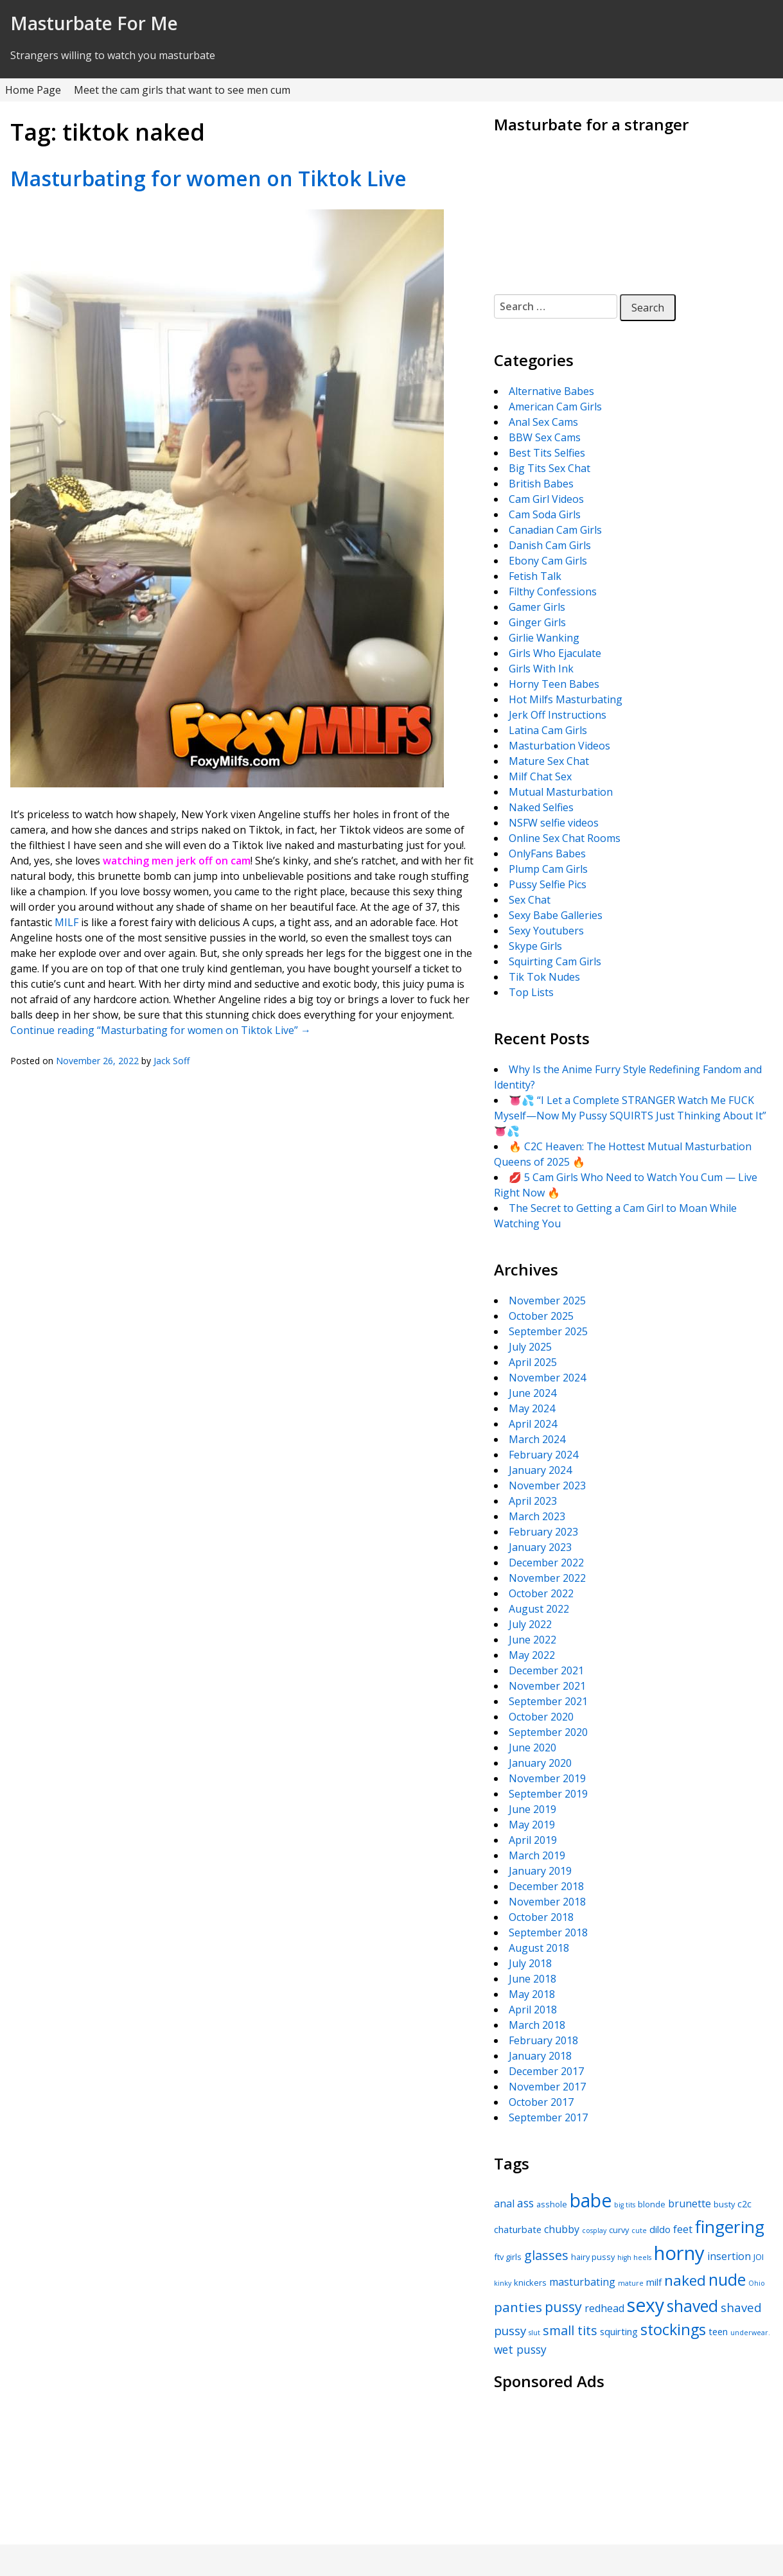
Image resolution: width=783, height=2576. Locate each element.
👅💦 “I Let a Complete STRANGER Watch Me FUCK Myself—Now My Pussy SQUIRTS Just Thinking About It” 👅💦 (630, 1115)
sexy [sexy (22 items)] (645, 2305)
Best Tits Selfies (547, 453)
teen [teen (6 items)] (718, 2331)
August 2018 (539, 1948)
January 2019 (540, 1871)
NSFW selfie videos (554, 823)
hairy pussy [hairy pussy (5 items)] (593, 2257)
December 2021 (546, 1670)
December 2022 (546, 1562)
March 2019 (537, 1855)
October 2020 (541, 1717)
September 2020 (548, 1732)
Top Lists (531, 992)
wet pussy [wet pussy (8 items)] (520, 2349)
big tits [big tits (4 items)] (624, 2204)
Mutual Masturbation (561, 792)
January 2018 (540, 2056)
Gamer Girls (537, 607)
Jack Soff (171, 1061)
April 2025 (533, 1362)
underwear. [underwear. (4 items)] (750, 2332)
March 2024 (537, 1439)
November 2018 (547, 1902)
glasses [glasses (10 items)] (546, 2255)
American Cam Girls (555, 406)
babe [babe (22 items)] (590, 2200)
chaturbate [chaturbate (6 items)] (517, 2229)
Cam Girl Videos (546, 499)
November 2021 (547, 1686)
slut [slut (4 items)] (534, 2332)
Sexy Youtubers (546, 931)
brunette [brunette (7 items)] (689, 2203)
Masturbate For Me (94, 23)
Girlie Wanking (544, 638)
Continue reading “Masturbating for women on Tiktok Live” (160, 1030)
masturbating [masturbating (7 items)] (582, 2282)
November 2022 (547, 1578)
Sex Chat (529, 900)
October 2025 (541, 1316)
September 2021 (548, 1701)
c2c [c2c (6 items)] (744, 2203)
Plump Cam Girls (548, 869)
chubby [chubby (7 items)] (561, 2229)
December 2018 (546, 1886)
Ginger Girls (537, 622)
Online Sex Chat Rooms (564, 838)
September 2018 (548, 1932)
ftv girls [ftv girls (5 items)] (508, 2257)
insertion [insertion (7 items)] (729, 2256)
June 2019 (532, 1809)
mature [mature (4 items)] (631, 2283)
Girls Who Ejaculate (555, 653)
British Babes (541, 484)
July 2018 (530, 1963)
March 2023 (537, 1516)
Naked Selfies (541, 807)
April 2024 (533, 1424)
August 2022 (539, 1609)
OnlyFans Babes (547, 853)
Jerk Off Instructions (557, 715)
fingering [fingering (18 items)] (729, 2226)
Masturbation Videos (559, 746)
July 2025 (530, 1347)
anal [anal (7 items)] (504, 2203)
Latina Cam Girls (548, 730)
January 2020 (540, 1763)
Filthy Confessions (553, 591)
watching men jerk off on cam (177, 861)
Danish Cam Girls (550, 545)
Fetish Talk (535, 576)
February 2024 (543, 1455)
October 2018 (541, 1917)
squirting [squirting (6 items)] (619, 2331)
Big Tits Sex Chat (549, 468)
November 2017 (547, 2087)
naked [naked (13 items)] (685, 2280)
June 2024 (532, 1393)
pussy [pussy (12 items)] (563, 2306)
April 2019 (533, 1840)
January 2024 (540, 1470)
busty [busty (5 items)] (724, 2204)
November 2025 (547, 1300)
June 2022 (532, 1640)
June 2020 (532, 1747)
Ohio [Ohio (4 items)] (756, 2283)
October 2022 (541, 1593)
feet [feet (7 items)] (682, 2229)
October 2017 (541, 2102)
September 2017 (548, 2117)
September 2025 (548, 1331)
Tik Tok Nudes (544, 977)
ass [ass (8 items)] (525, 2203)
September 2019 (548, 1794)
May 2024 (532, 1408)
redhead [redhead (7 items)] (604, 2308)
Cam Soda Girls (545, 514)
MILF (66, 922)
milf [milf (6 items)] (654, 2281)
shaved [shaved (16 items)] (692, 2306)
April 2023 (533, 1501)
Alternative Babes (551, 391)
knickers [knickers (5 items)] (530, 2282)
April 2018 (533, 2009)
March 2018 (537, 2025)
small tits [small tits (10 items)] (570, 2330)
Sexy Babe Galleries (556, 915)
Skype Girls (535, 946)
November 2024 (547, 1378)
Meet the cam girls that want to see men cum (182, 90)
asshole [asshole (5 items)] (551, 2204)
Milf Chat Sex (540, 776)
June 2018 (532, 1979)
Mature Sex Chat (549, 761)
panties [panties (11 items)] (518, 2307)
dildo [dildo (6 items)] (660, 2229)
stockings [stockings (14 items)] (673, 2329)
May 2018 (532, 1994)
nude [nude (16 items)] (727, 2279)
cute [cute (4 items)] (639, 2230)
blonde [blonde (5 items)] (651, 2204)
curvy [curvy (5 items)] (619, 2230)
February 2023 (543, 1532)
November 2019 (547, 1778)
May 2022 (532, 1655)
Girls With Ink (541, 669)
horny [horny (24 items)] (679, 2253)
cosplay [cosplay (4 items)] (594, 2230)
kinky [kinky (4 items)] (502, 2283)
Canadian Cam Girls (555, 530)
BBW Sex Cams (545, 437)
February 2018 (543, 2040)
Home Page (33, 90)
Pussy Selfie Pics (547, 884)
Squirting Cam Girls (555, 961)
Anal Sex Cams (543, 422)
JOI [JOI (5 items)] (758, 2257)
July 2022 (530, 1624)
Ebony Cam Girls (548, 561)
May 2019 (532, 1825)
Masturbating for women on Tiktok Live (208, 178)
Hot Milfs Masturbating (565, 699)
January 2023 (540, 1547)
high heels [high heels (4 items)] (634, 2257)
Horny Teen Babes (554, 684)
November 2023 (547, 1485)
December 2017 (546, 2071)
